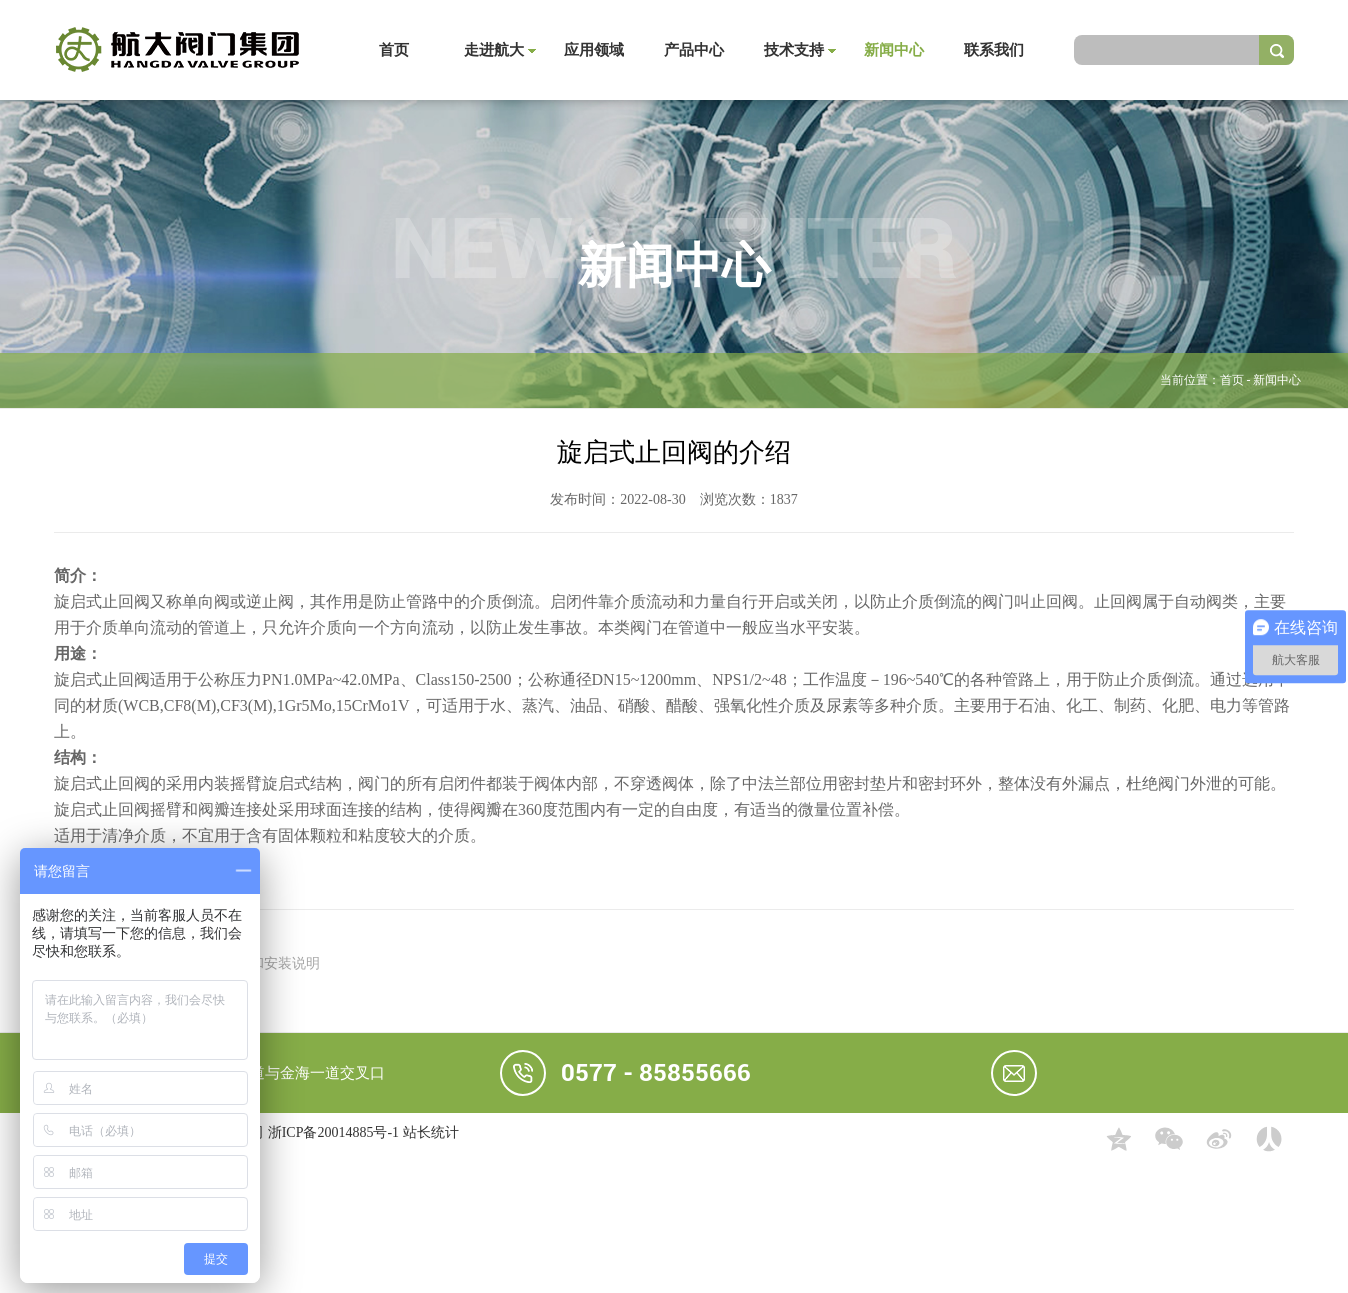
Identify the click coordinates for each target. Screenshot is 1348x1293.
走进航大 (494, 50)
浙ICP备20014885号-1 (333, 1132)
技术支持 (794, 50)
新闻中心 (894, 50)
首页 (394, 50)
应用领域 (594, 50)
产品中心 (694, 50)
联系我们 (994, 50)
